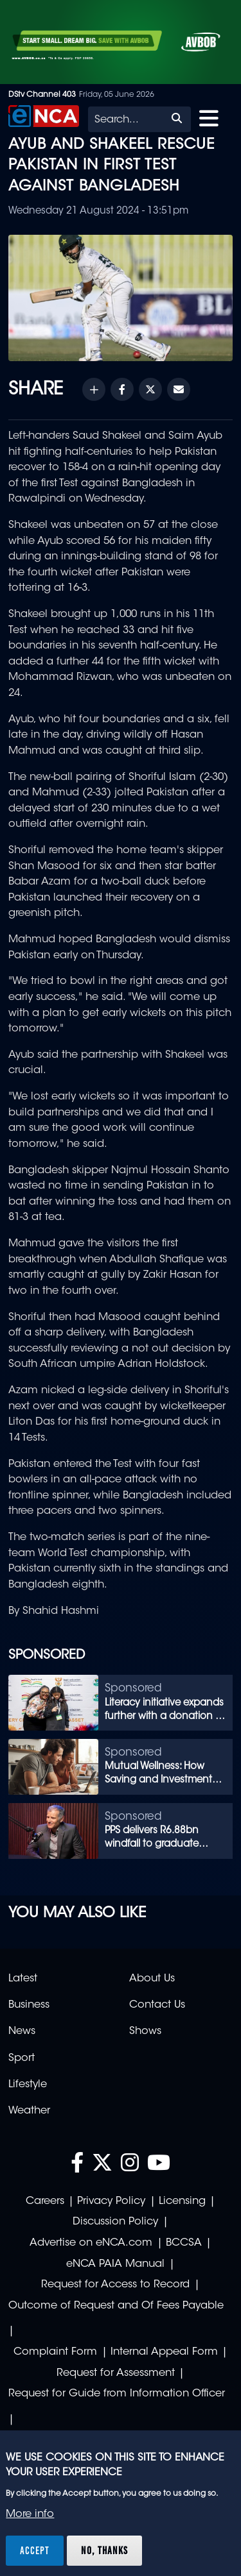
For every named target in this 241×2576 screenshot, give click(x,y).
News (21, 2031)
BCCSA (184, 2243)
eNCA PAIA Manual (115, 2264)
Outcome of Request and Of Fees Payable (116, 2306)
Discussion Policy (115, 2222)
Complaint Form (55, 2352)
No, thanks (104, 2550)
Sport (21, 2058)
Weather (29, 2111)
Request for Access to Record (115, 2285)
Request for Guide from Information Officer (116, 2394)
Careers (45, 2201)
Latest (22, 1979)
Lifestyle (27, 2085)
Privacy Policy (111, 2201)
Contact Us (157, 2005)
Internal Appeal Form (164, 2352)
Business (28, 2005)
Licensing (182, 2201)
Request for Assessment (116, 2373)
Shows (145, 2031)
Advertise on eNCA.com (91, 2243)
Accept (34, 2550)
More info (30, 2514)
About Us (152, 1979)
